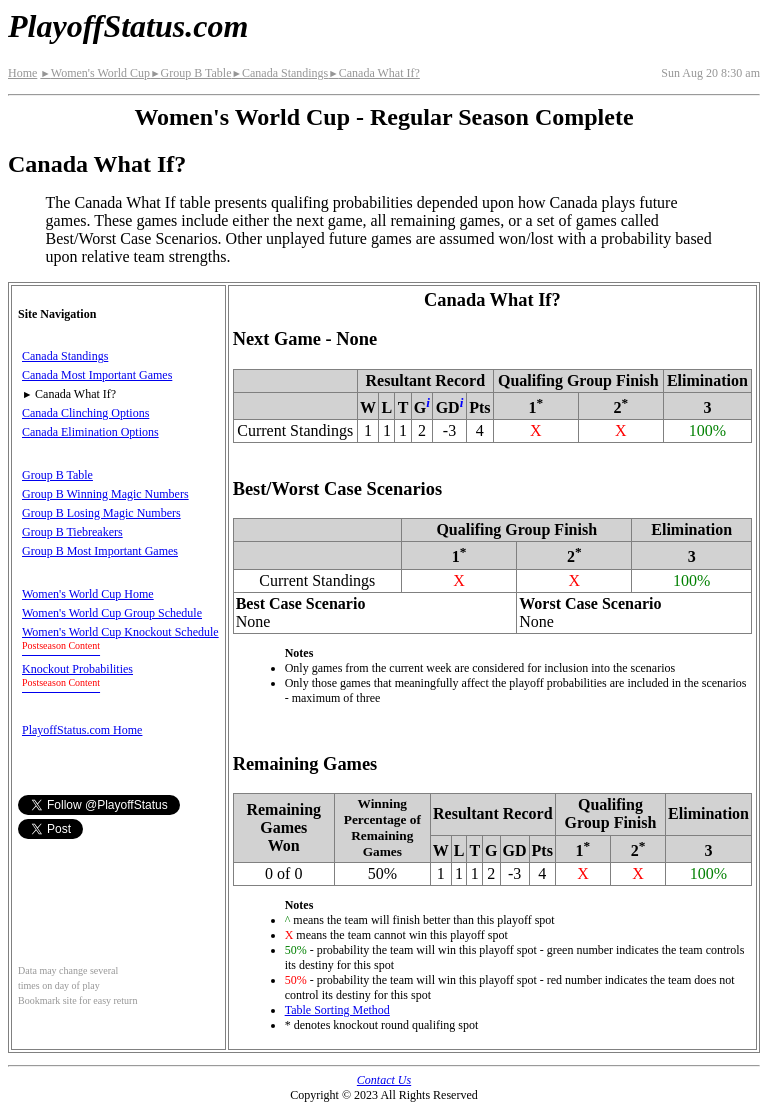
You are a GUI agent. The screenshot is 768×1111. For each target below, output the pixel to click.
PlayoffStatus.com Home (82, 730)
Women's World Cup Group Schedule (112, 613)
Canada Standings (280, 73)
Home (22, 73)
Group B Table (190, 73)
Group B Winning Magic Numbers (105, 494)
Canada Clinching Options (85, 413)
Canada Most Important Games (97, 375)
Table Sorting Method (337, 1010)
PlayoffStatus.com (128, 26)
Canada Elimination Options (90, 432)
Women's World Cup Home (88, 594)
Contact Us (384, 1080)
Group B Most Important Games (100, 551)
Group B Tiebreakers (72, 532)
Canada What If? (374, 73)
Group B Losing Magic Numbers (101, 513)
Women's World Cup (95, 73)
